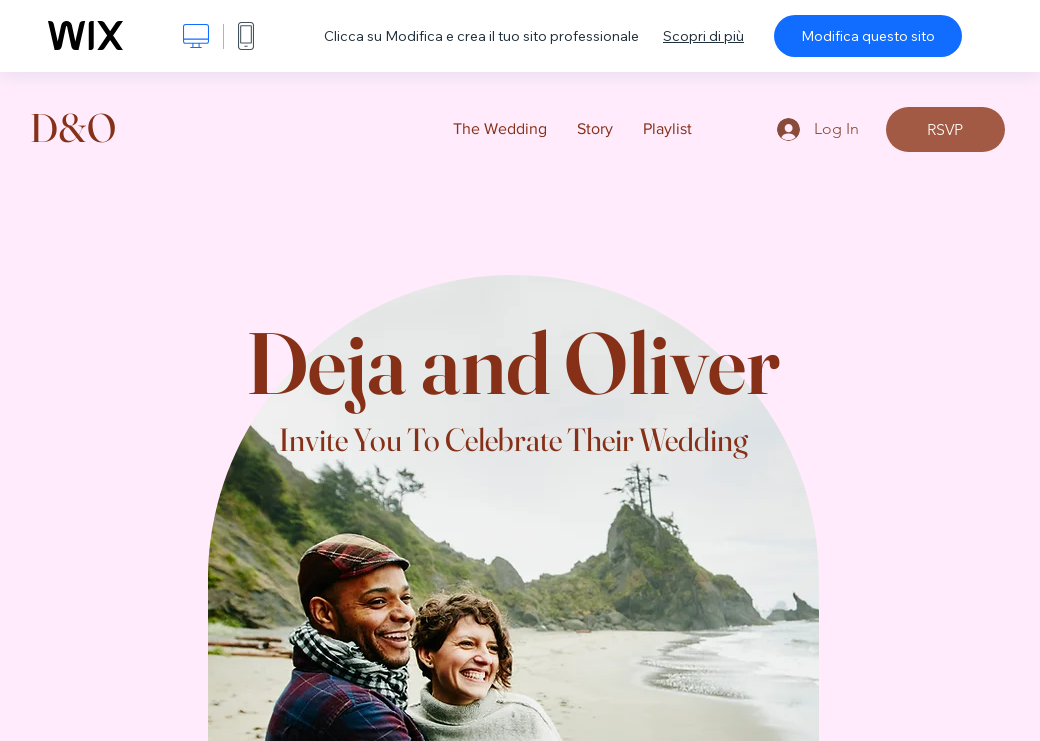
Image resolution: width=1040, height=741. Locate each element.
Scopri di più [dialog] (703, 36)
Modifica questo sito (868, 36)
